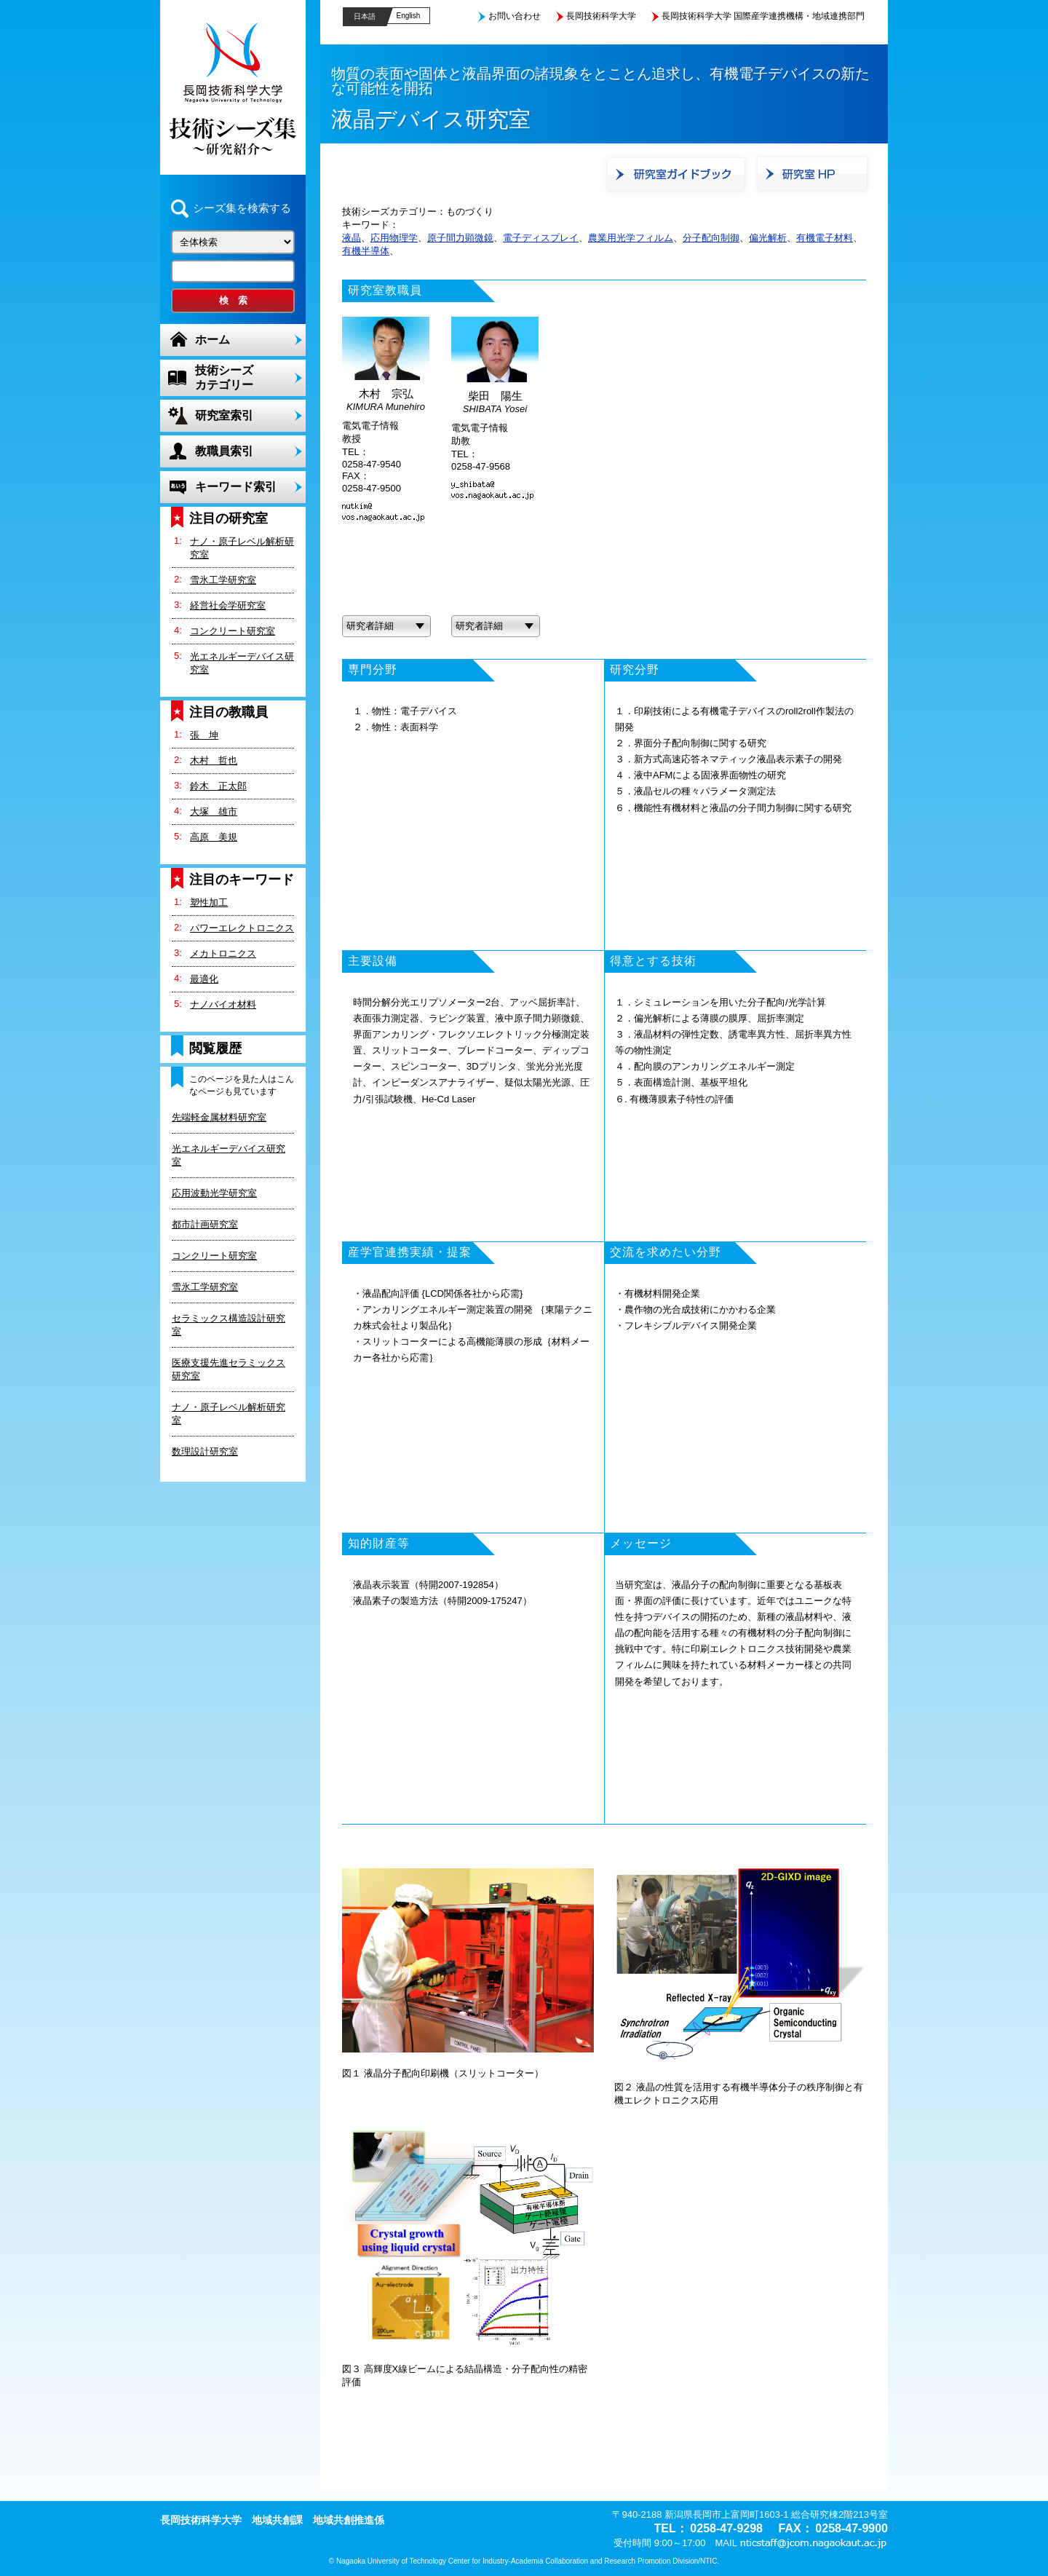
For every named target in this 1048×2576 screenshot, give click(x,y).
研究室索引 (224, 415)
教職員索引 (224, 451)
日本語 (365, 16)
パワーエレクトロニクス (242, 927)
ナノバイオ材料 (223, 1004)
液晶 (351, 237)
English (409, 16)
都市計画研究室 (205, 1224)
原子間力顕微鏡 (460, 237)
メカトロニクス (223, 953)
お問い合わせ (514, 16)
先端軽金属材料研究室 (219, 1117)
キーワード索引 (236, 487)
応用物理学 (394, 237)
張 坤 (204, 735)
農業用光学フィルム (630, 237)
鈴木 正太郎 (218, 786)
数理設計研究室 (205, 1451)
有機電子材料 (824, 237)
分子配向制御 (711, 237)
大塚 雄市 (213, 811)
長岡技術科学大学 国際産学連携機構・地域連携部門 (763, 16)
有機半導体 (365, 250)
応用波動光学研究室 (214, 1193)
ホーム (212, 339)
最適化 (204, 978)
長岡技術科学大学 (601, 16)
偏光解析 (768, 237)
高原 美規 (213, 836)
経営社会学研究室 (228, 605)
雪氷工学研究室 (223, 579)
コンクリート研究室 (232, 630)
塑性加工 (209, 902)
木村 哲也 (213, 760)
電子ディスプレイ (541, 237)
